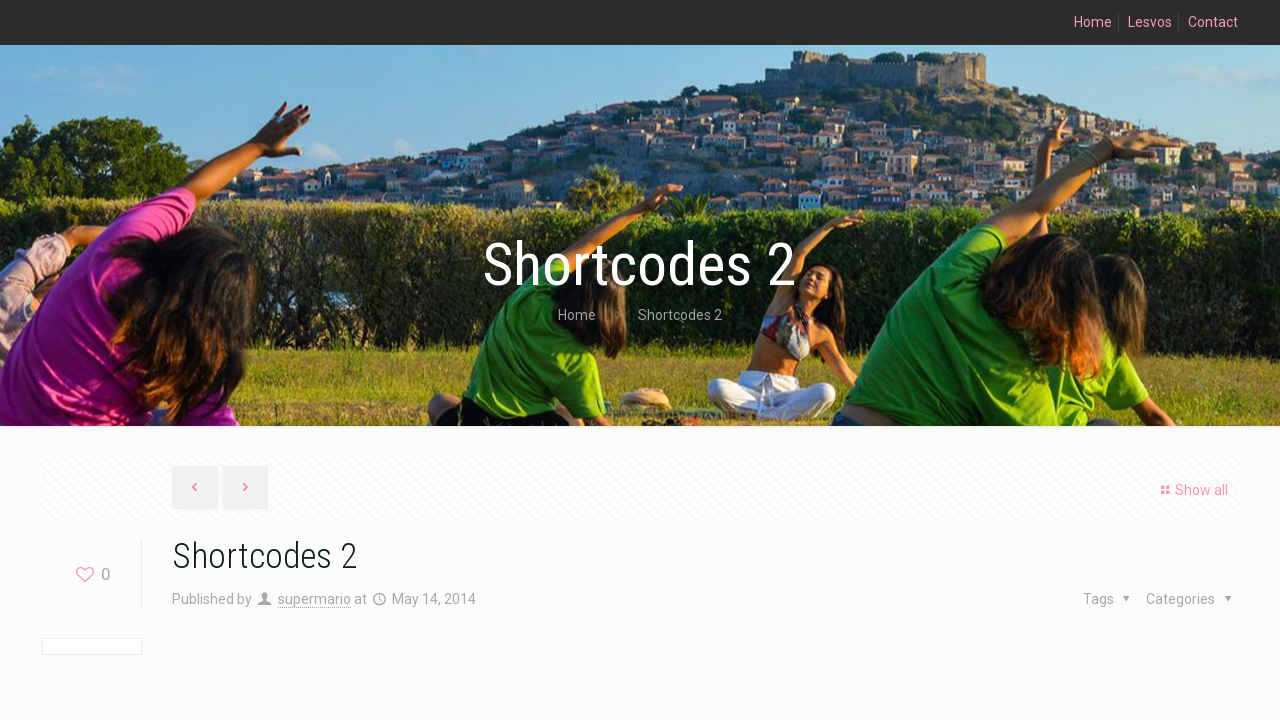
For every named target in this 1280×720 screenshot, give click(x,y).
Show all (1191, 490)
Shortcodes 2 (680, 315)
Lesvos (1150, 22)
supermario (314, 599)
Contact (1213, 22)
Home (1093, 22)
